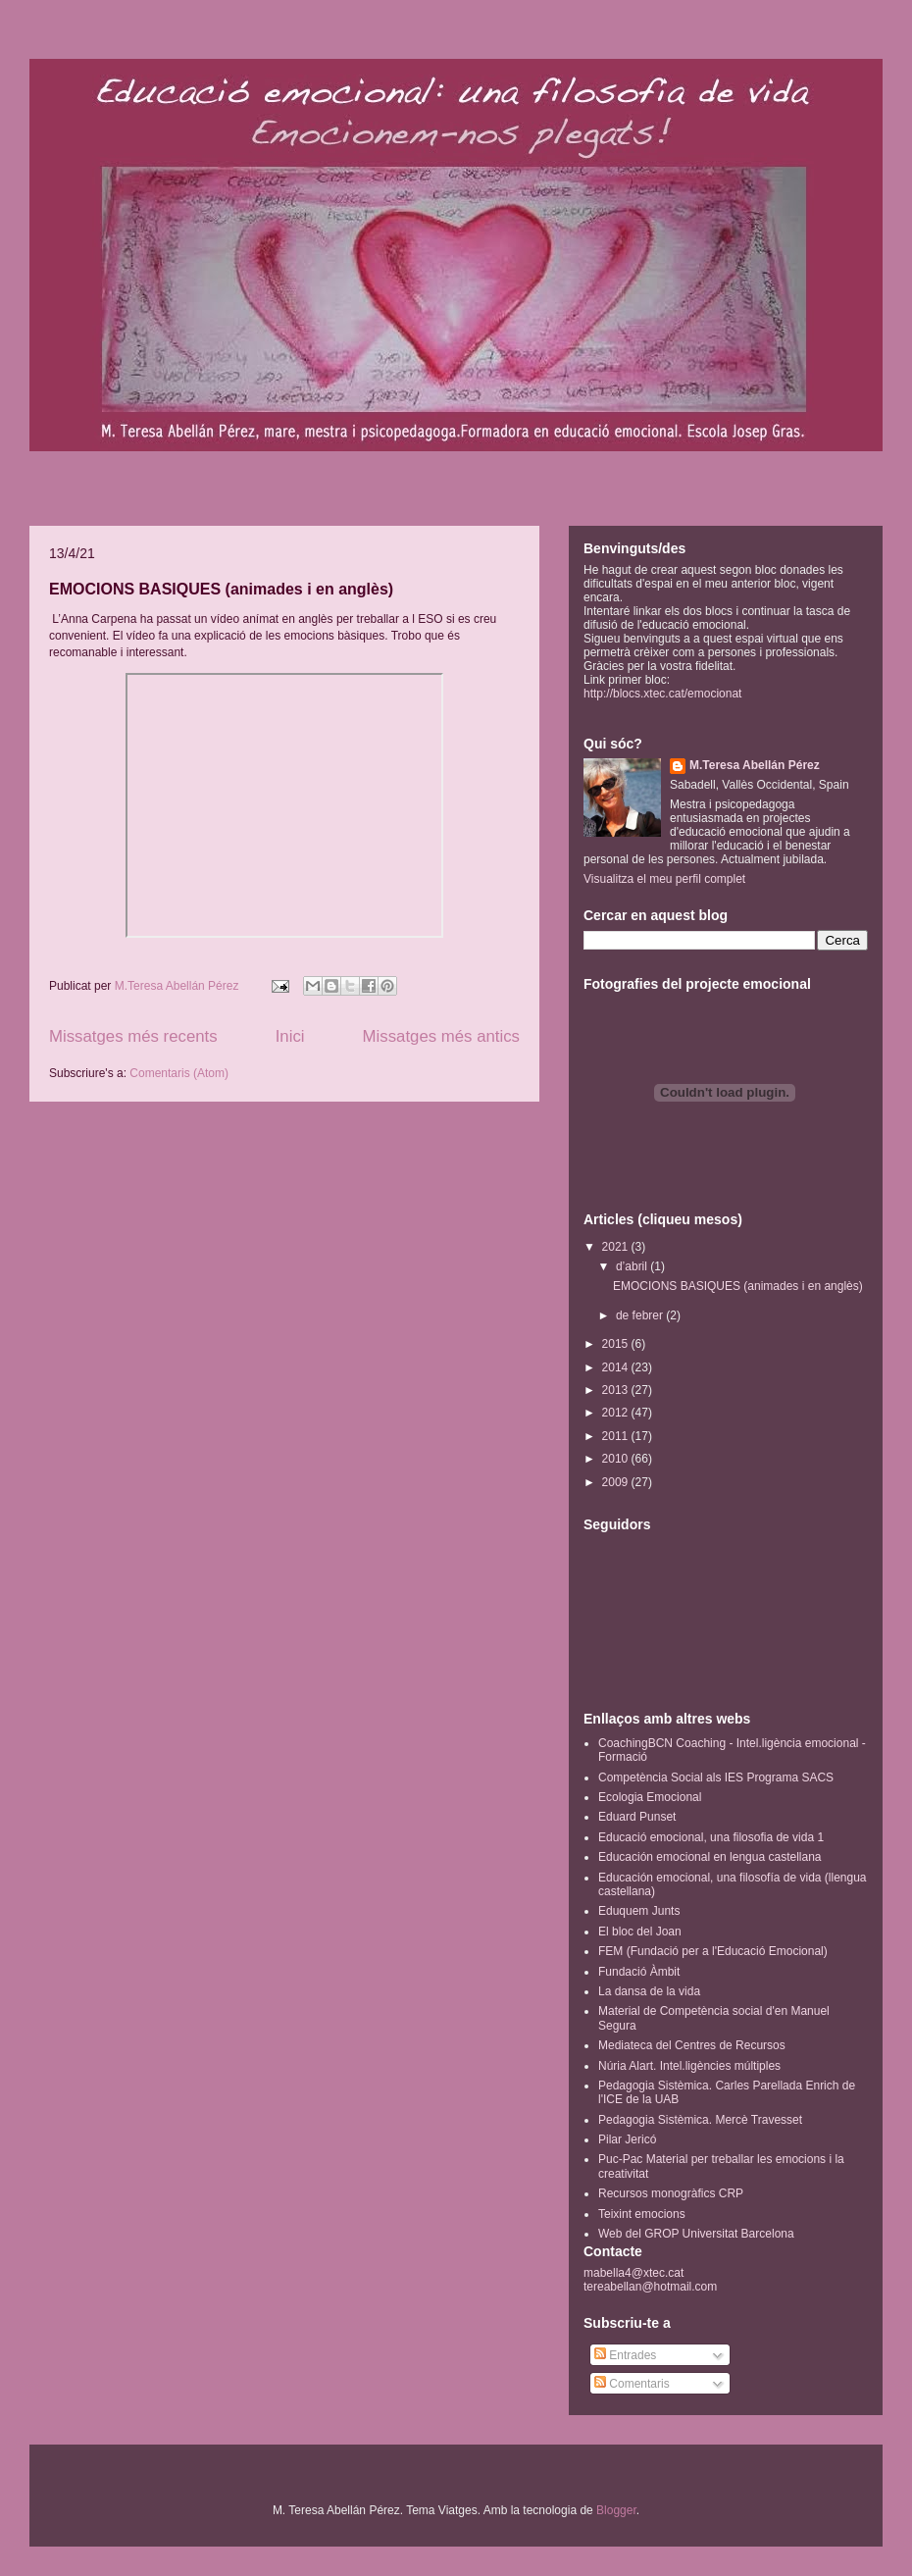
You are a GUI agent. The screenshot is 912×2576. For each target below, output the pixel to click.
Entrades (625, 2355)
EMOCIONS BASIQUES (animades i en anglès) (221, 589)
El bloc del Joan (640, 1931)
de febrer (641, 1315)
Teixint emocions (641, 2214)
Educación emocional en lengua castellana (710, 1857)
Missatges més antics (441, 1036)
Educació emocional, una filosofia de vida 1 (711, 1837)
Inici (290, 1036)
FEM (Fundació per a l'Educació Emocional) (713, 1951)
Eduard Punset (637, 1817)
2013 (617, 1390)
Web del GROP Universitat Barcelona (696, 2234)
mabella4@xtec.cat (633, 2273)
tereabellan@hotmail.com (650, 2286)
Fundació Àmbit (639, 1972)
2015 (617, 1344)
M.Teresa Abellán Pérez (754, 765)
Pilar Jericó (627, 2139)
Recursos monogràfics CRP (670, 2193)
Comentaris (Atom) (178, 1073)
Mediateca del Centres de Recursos (691, 2045)
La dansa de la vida (649, 1991)
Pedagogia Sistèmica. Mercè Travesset (700, 2120)
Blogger (616, 2510)
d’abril (633, 1266)
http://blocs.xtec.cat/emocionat (662, 693)
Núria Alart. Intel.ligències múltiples (689, 2066)
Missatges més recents (133, 1036)
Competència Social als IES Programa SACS (716, 1777)
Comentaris (632, 2384)
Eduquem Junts (639, 1911)
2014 (617, 1367)
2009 (617, 1482)
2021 (617, 1247)
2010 (617, 1459)
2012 (617, 1412)
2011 (617, 1436)
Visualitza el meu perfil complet (664, 879)
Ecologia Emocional (649, 1797)
